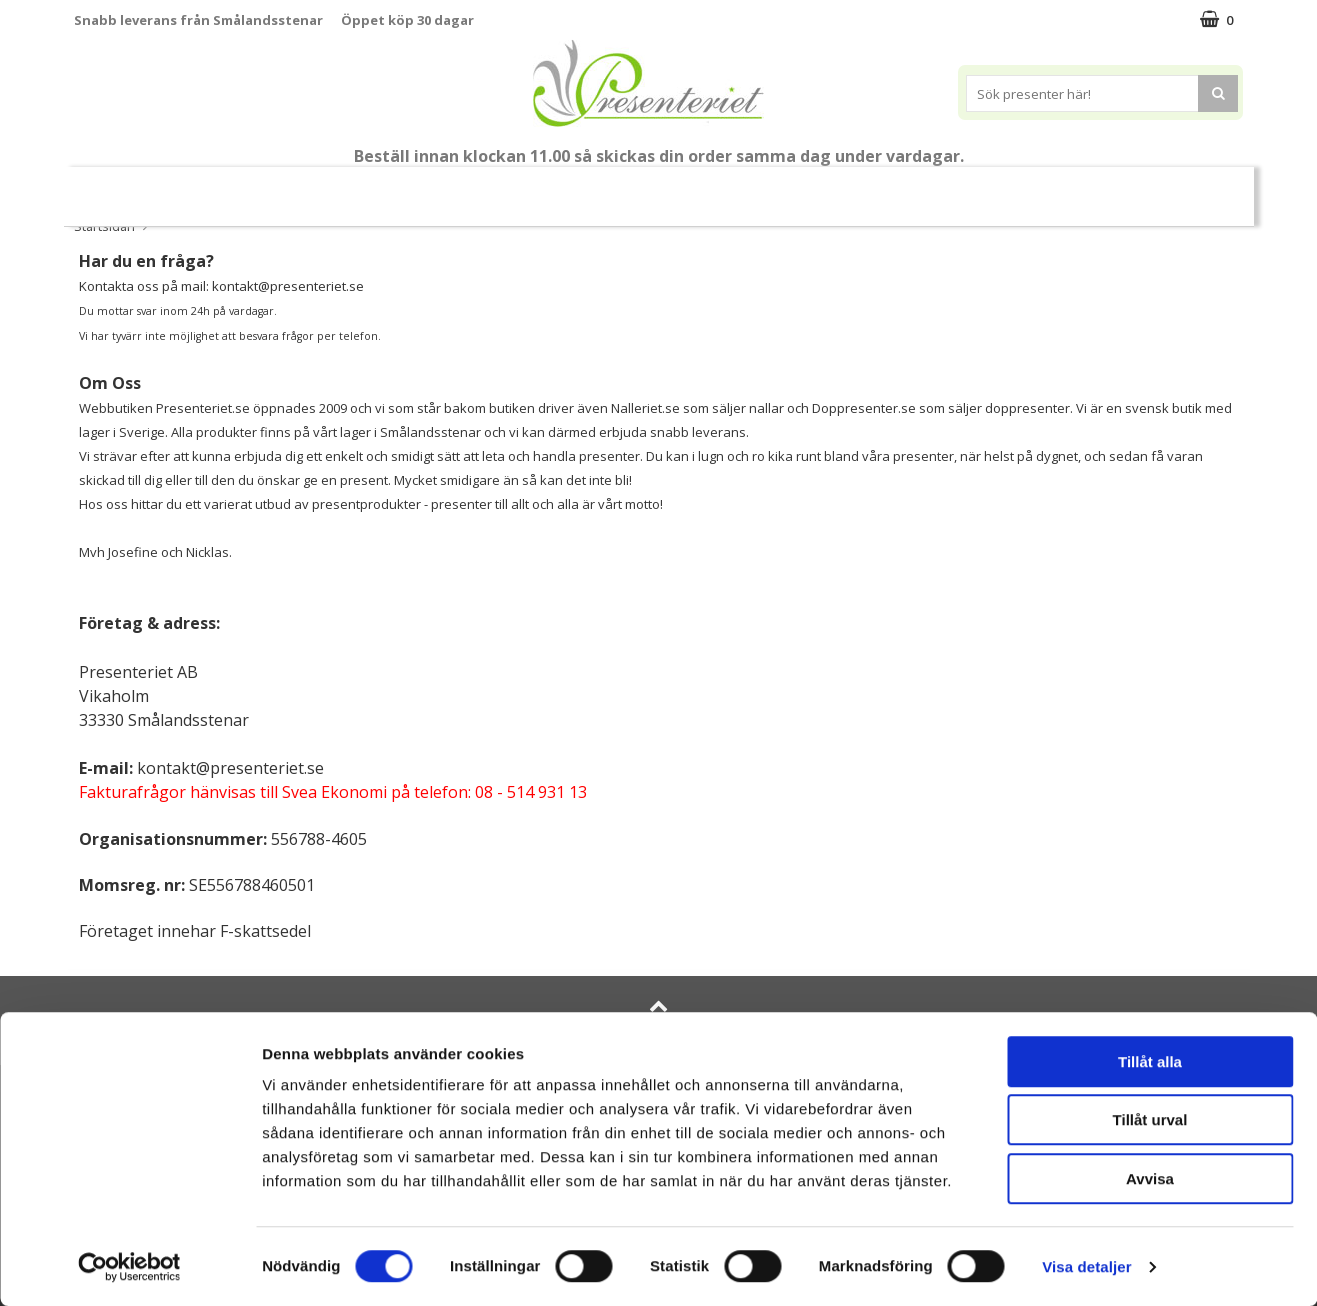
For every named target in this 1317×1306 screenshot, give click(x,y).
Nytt (130, 188)
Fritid (942, 187)
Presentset (568, 187)
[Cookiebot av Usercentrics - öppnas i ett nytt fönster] (129, 1267)
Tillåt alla (1150, 1061)
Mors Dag (223, 187)
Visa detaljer (1086, 1266)
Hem (790, 187)
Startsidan (104, 226)
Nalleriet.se (645, 408)
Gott (1022, 187)
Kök (866, 187)
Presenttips (689, 187)
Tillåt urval (1150, 1120)
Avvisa (1150, 1178)
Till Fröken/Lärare (347, 188)
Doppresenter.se (864, 408)
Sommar (461, 188)
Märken (1109, 187)
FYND (1184, 188)
